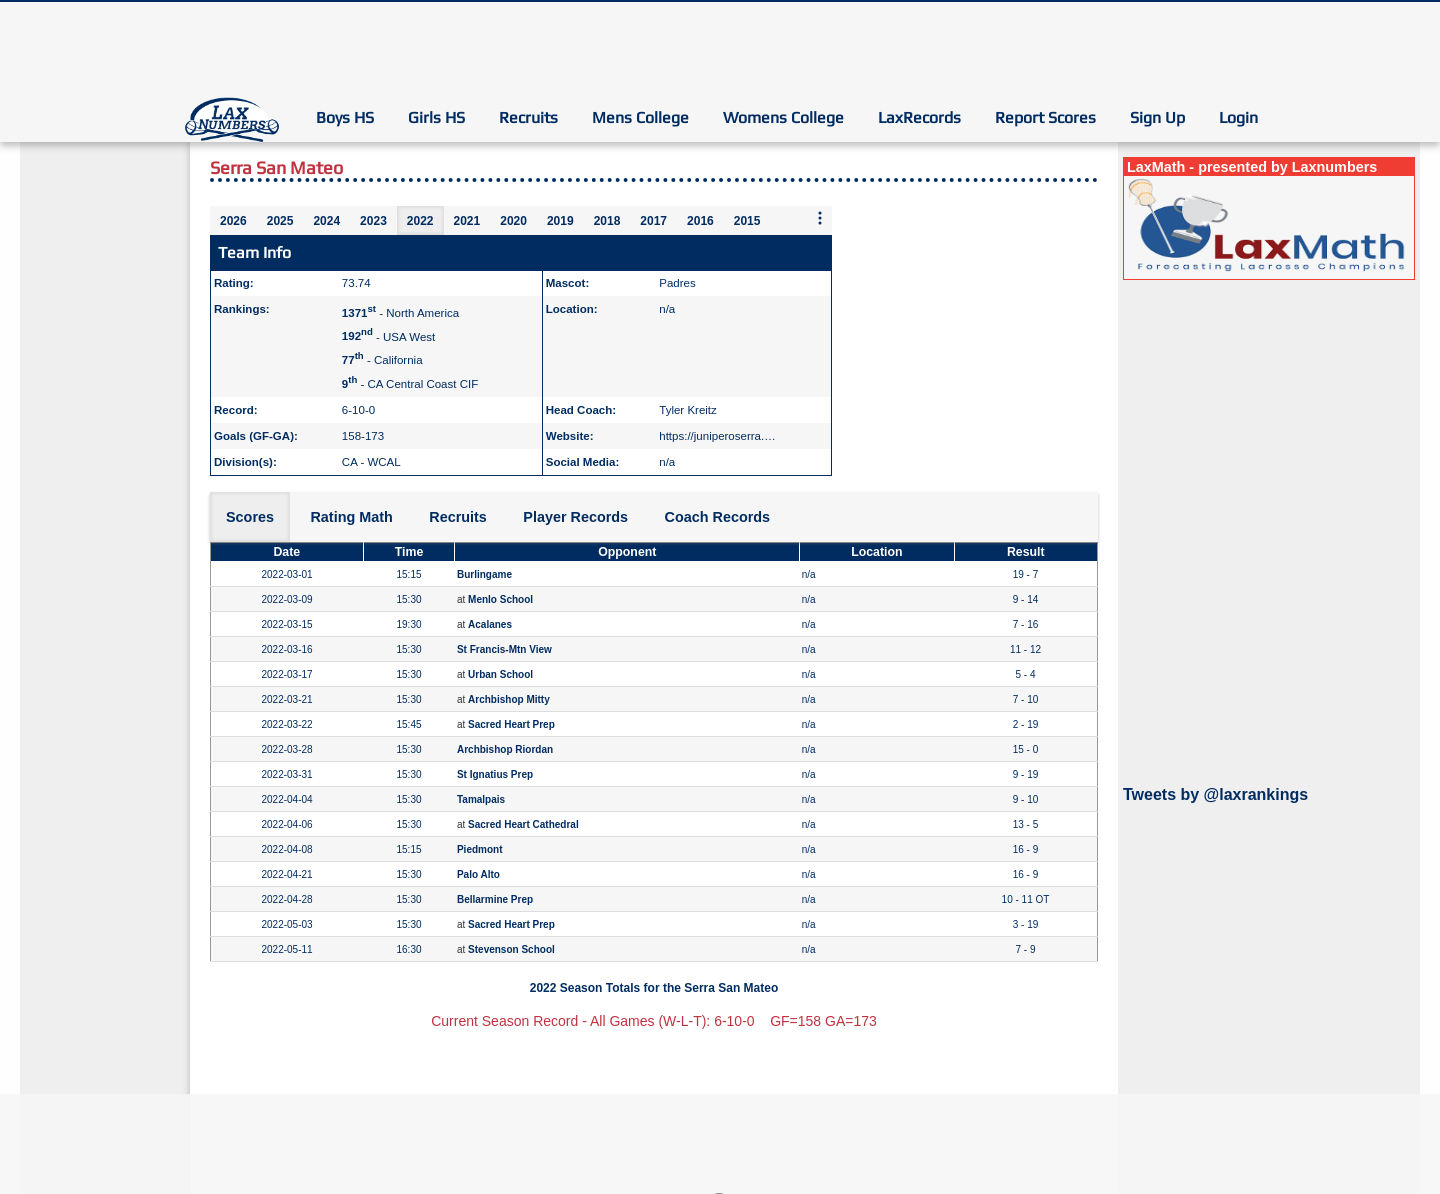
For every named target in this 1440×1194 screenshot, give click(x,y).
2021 (467, 221)
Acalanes (490, 624)
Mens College (640, 117)
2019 (560, 221)
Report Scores (1045, 117)
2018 (607, 221)
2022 (420, 221)
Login (1238, 117)
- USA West (388, 336)
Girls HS (436, 117)
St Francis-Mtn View (504, 649)
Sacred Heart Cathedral (523, 824)
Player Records (575, 517)
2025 (280, 221)
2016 (700, 221)
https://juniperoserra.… (717, 436)
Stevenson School (511, 949)
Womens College (783, 117)
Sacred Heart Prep (511, 724)
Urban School (500, 674)
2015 (747, 221)
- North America (400, 313)
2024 (326, 221)
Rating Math (351, 517)
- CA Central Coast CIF (410, 384)
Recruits (528, 117)
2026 (233, 221)
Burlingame (484, 574)
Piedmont (480, 849)
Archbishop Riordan (505, 749)
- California (382, 360)
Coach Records (718, 517)
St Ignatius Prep (495, 774)
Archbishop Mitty (509, 699)
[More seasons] (820, 219)
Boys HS (345, 117)
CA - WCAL (371, 462)
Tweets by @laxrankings (1215, 794)
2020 (513, 221)
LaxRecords (919, 117)
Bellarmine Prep (495, 899)
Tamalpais (481, 799)
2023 (373, 221)
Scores (250, 517)
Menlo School (500, 599)
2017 (653, 221)
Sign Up (1157, 117)
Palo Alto (478, 874)
